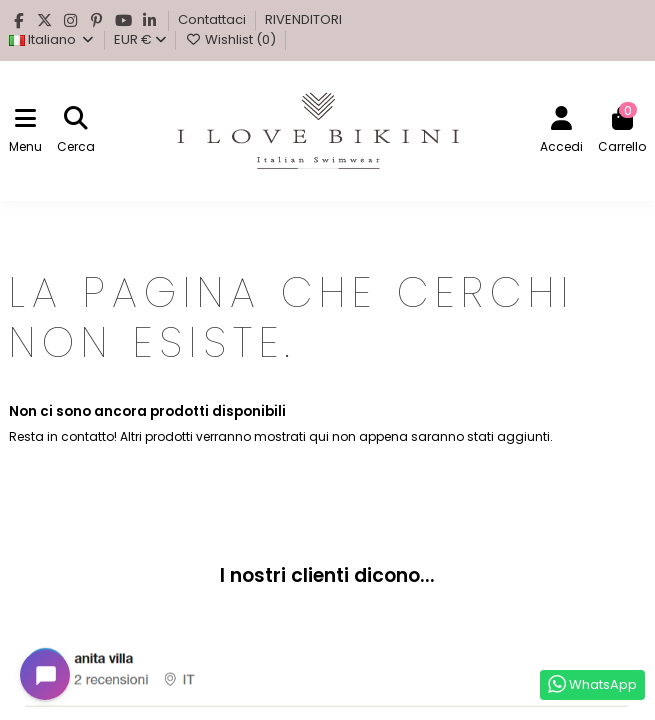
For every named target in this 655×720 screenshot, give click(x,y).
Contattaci (213, 19)
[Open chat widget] (45, 675)
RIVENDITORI (303, 19)
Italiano (52, 39)
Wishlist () (231, 39)
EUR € (140, 39)
